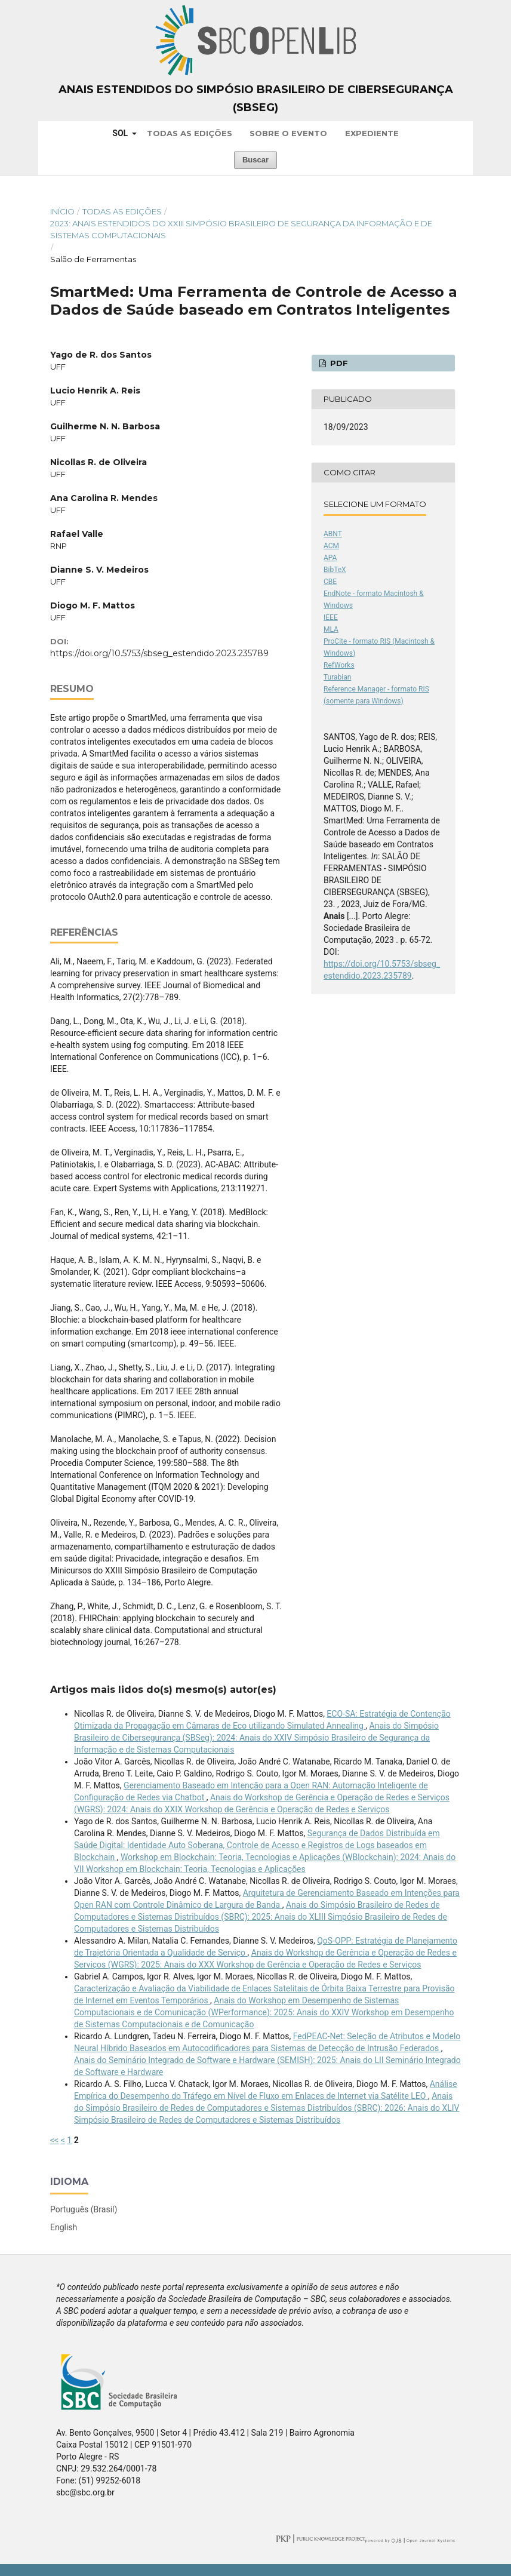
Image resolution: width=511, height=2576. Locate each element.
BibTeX (335, 569)
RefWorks (339, 665)
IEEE (331, 617)
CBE (330, 581)
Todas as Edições (189, 133)
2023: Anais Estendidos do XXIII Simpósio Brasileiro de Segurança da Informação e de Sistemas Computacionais (241, 229)
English (63, 2227)
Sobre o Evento (288, 133)
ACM (331, 546)
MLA (331, 629)
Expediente (372, 133)
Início (62, 211)
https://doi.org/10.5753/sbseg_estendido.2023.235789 (159, 653)
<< (54, 2140)
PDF (338, 363)
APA (330, 558)
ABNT (333, 534)
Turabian (337, 677)
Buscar (255, 159)
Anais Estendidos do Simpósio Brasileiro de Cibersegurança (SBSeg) (256, 98)
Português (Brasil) (83, 2209)
